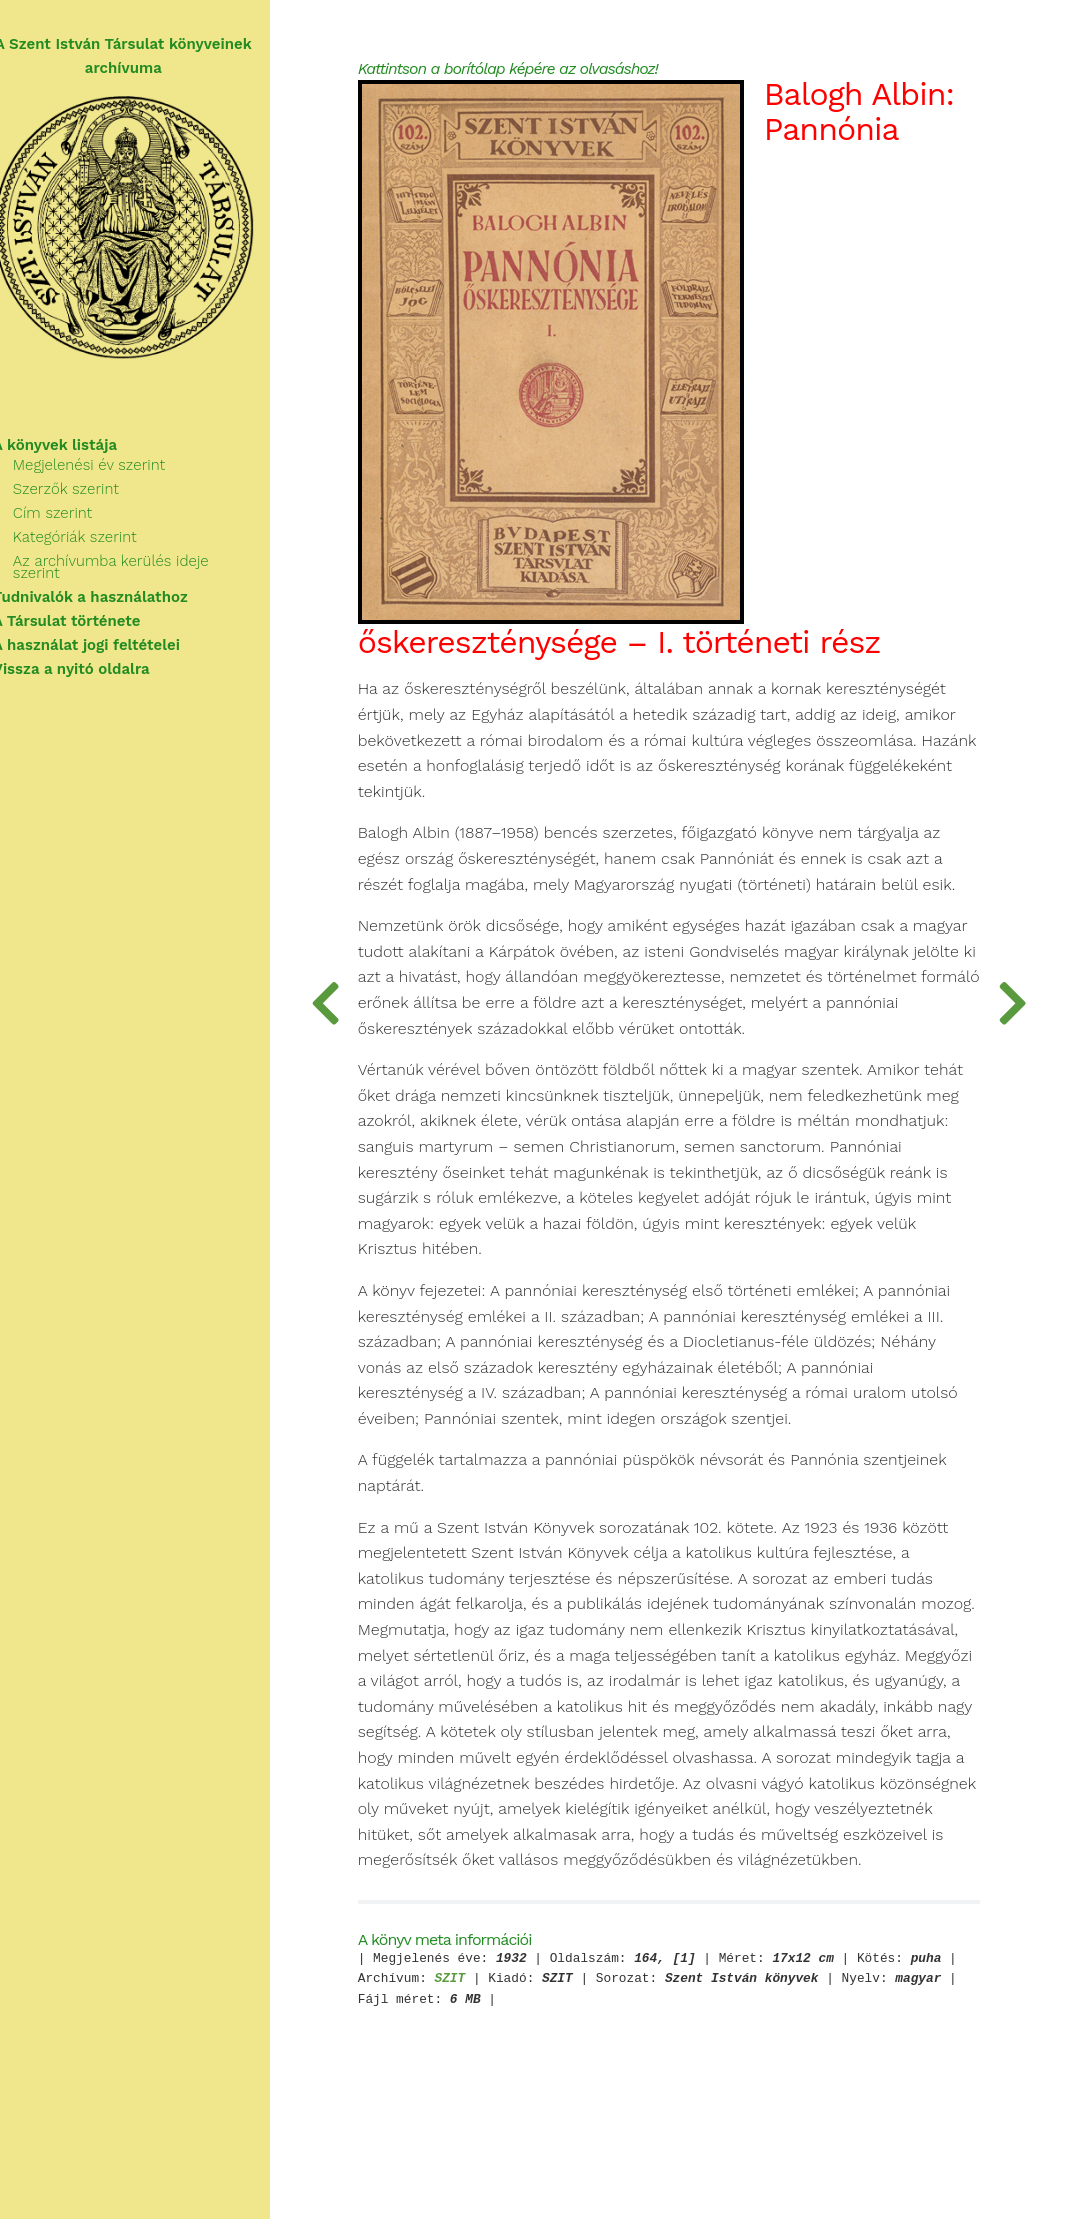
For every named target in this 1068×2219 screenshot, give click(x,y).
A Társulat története (90, 616)
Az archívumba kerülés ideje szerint (159, 568)
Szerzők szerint (89, 496)
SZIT (542, 2061)
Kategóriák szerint (98, 544)
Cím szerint (75, 520)
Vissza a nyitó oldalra (94, 664)
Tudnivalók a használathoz (113, 592)
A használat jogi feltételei (109, 640)
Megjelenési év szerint (112, 472)
